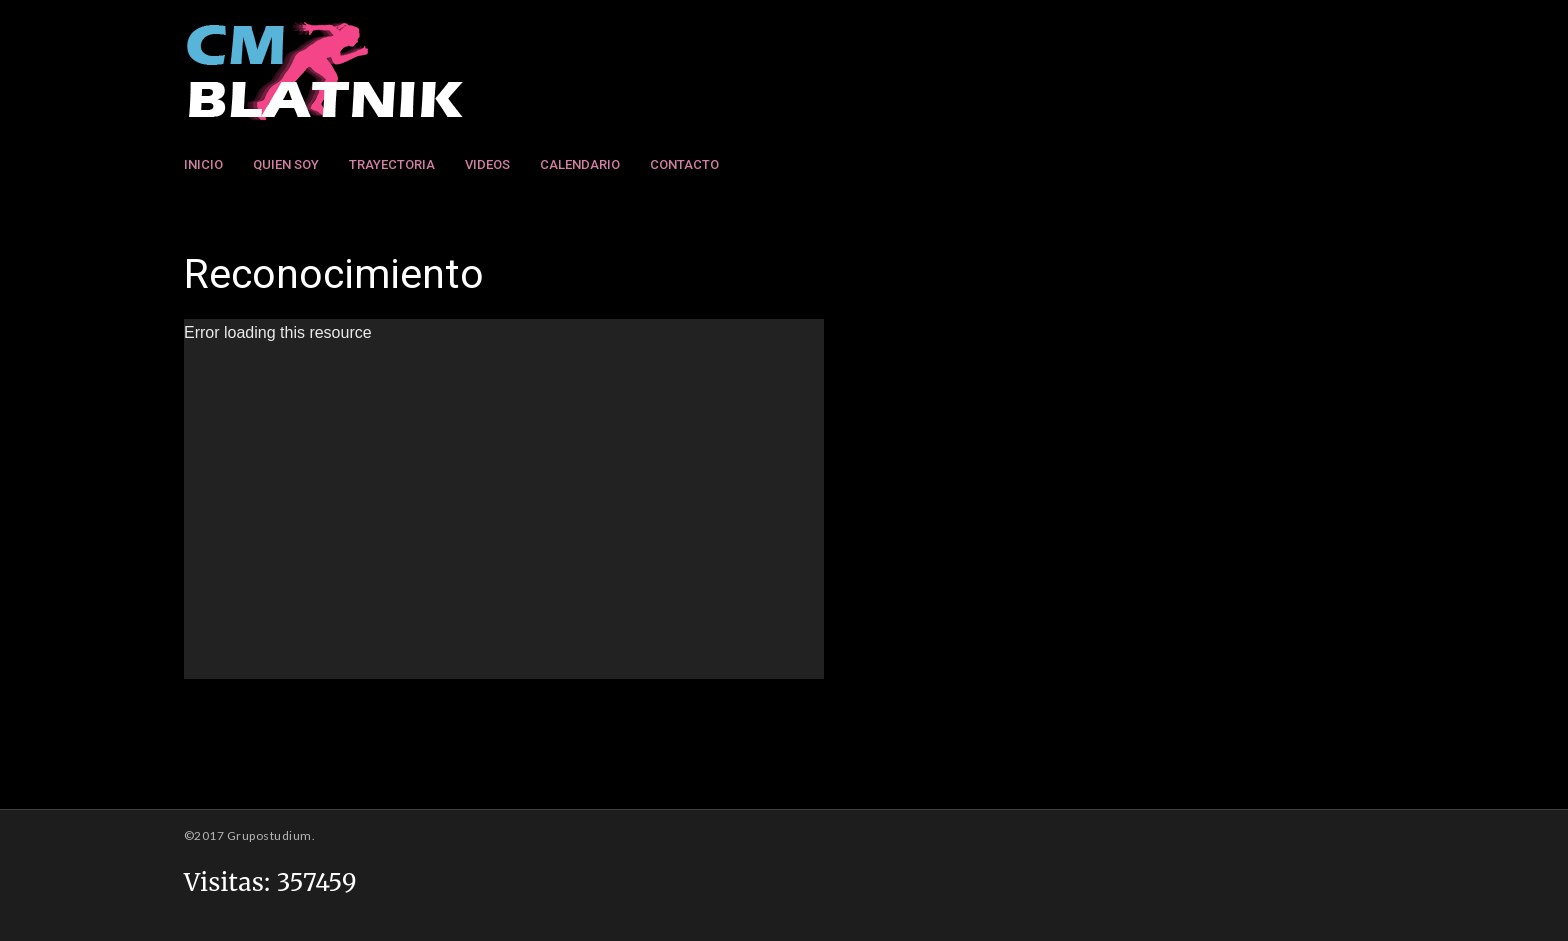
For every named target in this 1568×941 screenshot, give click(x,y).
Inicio (203, 164)
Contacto (684, 164)
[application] (504, 499)
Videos (487, 164)
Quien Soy (286, 164)
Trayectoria (392, 164)
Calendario (580, 164)
